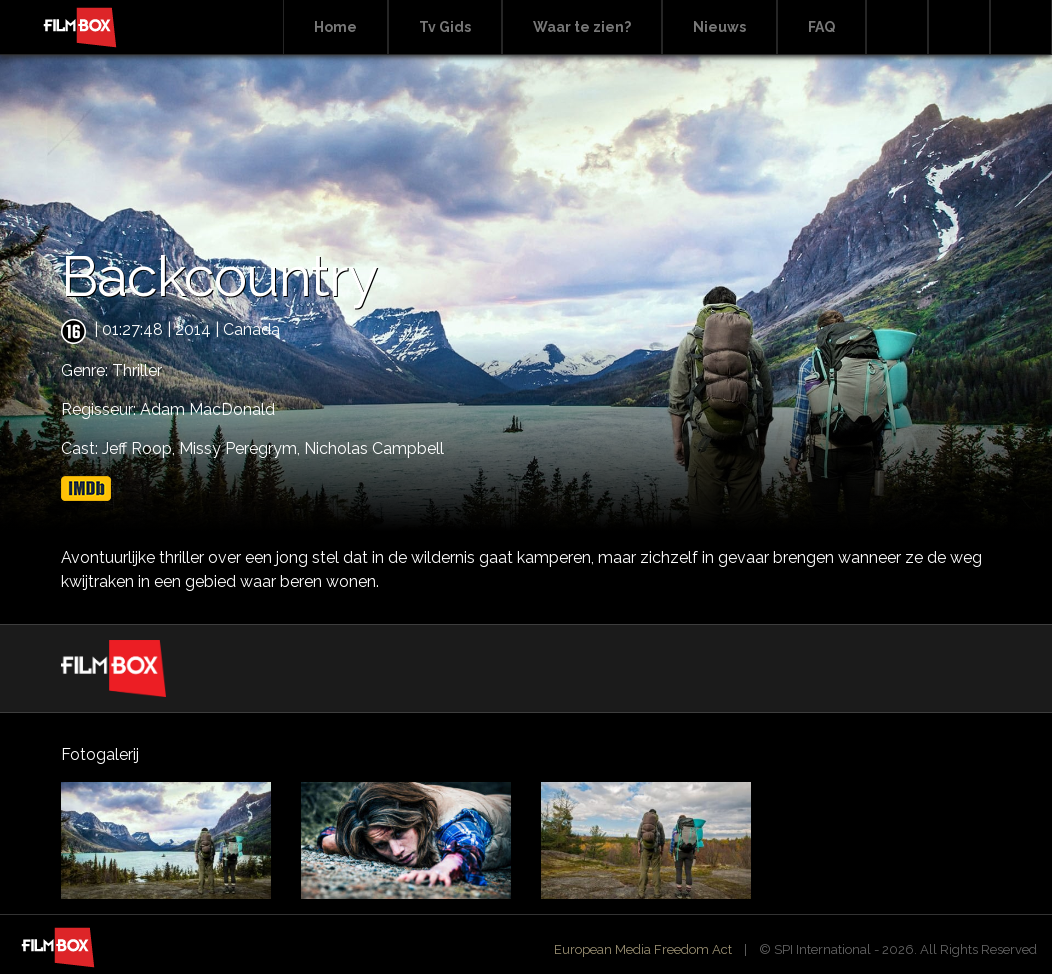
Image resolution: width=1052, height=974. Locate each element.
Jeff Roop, (140, 448)
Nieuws (719, 27)
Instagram (1021, 27)
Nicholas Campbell (374, 448)
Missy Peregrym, (241, 448)
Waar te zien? (582, 27)
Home (335, 27)
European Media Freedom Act (643, 949)
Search (897, 27)
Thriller (137, 370)
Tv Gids (445, 27)
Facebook (959, 27)
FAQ (821, 27)
